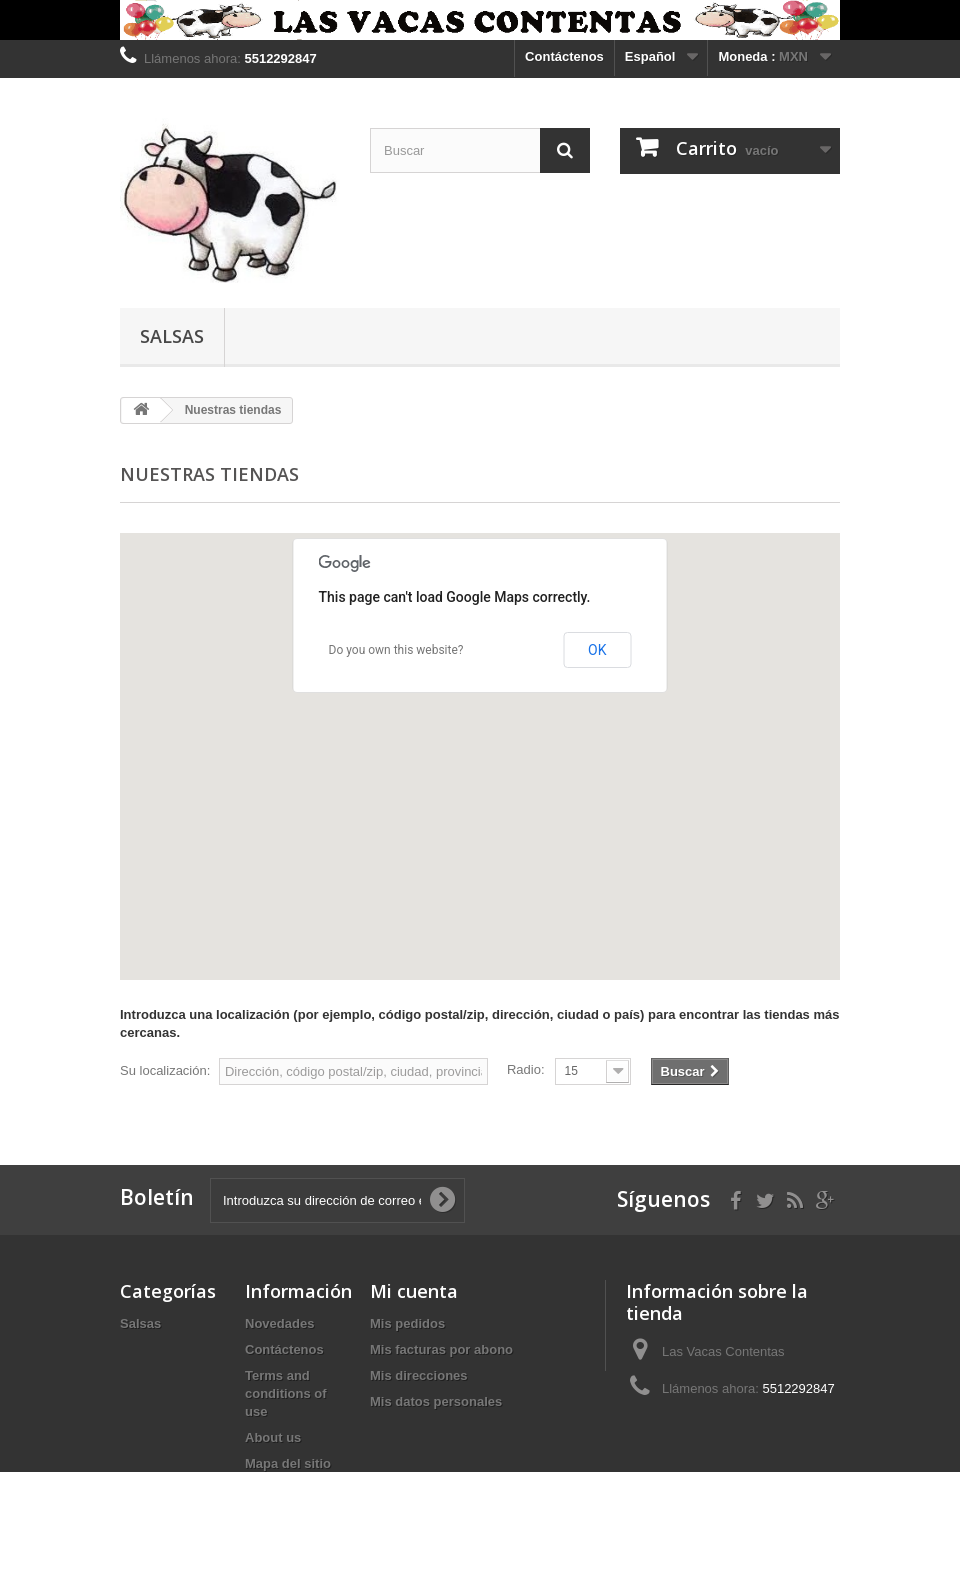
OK (597, 650)
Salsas (172, 336)
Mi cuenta (414, 1291)
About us (273, 1437)
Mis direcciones (419, 1375)
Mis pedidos (407, 1323)
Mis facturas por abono (441, 1349)
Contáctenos (564, 56)
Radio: (526, 1069)
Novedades (279, 1323)
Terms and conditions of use (286, 1393)
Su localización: (165, 1070)
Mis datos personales (436, 1401)
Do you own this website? (396, 650)
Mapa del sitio (288, 1463)
